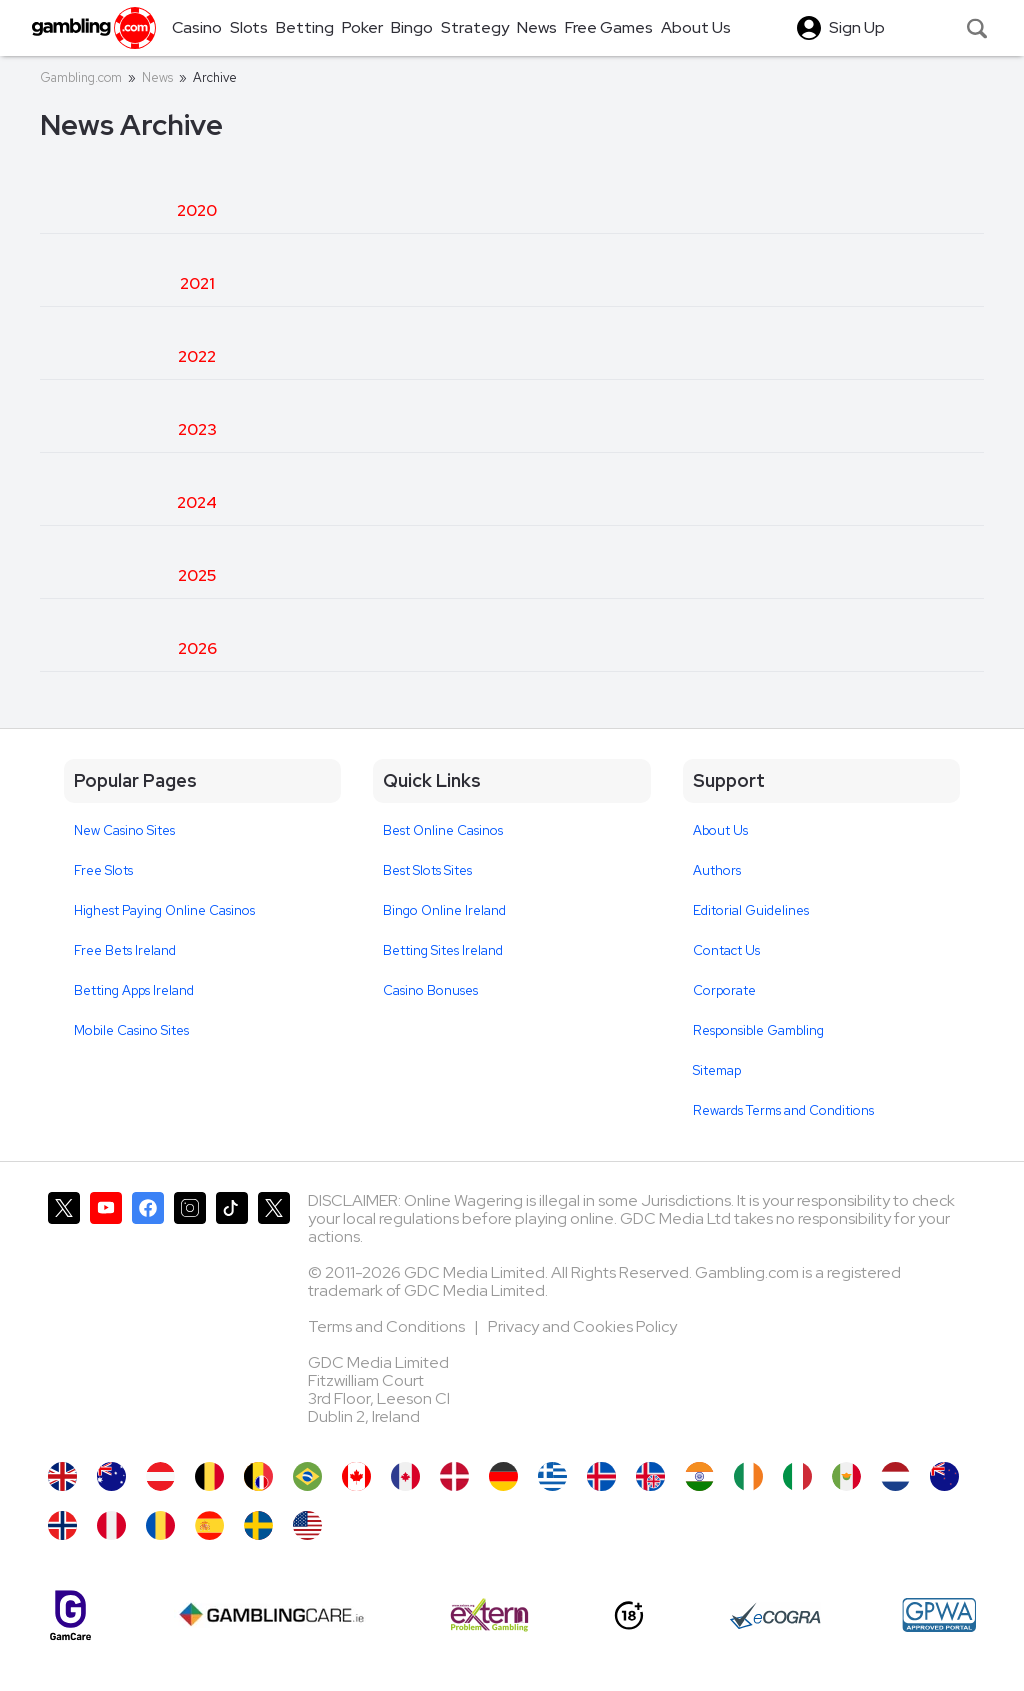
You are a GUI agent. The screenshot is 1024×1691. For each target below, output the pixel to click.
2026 (197, 648)
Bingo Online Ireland (444, 910)
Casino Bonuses (430, 990)
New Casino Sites (124, 830)
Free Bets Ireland (125, 950)
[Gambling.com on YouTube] (106, 1317)
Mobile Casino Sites (131, 1030)
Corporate (724, 990)
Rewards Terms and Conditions (783, 1110)
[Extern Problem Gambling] (489, 1615)
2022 (197, 356)
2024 (197, 502)
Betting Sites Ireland (443, 950)
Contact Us (726, 950)
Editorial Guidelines (751, 910)
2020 (197, 210)
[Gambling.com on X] (64, 1317)
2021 (197, 283)
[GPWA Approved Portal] (939, 1615)
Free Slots (103, 870)
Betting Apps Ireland (134, 990)
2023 (197, 429)
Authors (717, 870)
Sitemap (717, 1070)
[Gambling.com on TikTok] (232, 1317)
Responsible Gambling (758, 1030)
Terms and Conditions (388, 1326)
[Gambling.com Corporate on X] (274, 1317)
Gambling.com (81, 77)
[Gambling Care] (271, 1615)
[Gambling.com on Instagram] (190, 1317)
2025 (197, 575)
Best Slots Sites (427, 870)
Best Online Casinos (443, 830)
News (157, 77)
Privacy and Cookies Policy (582, 1326)
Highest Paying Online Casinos (164, 910)
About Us (720, 830)
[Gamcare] (70, 1615)
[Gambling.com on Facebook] (148, 1317)
